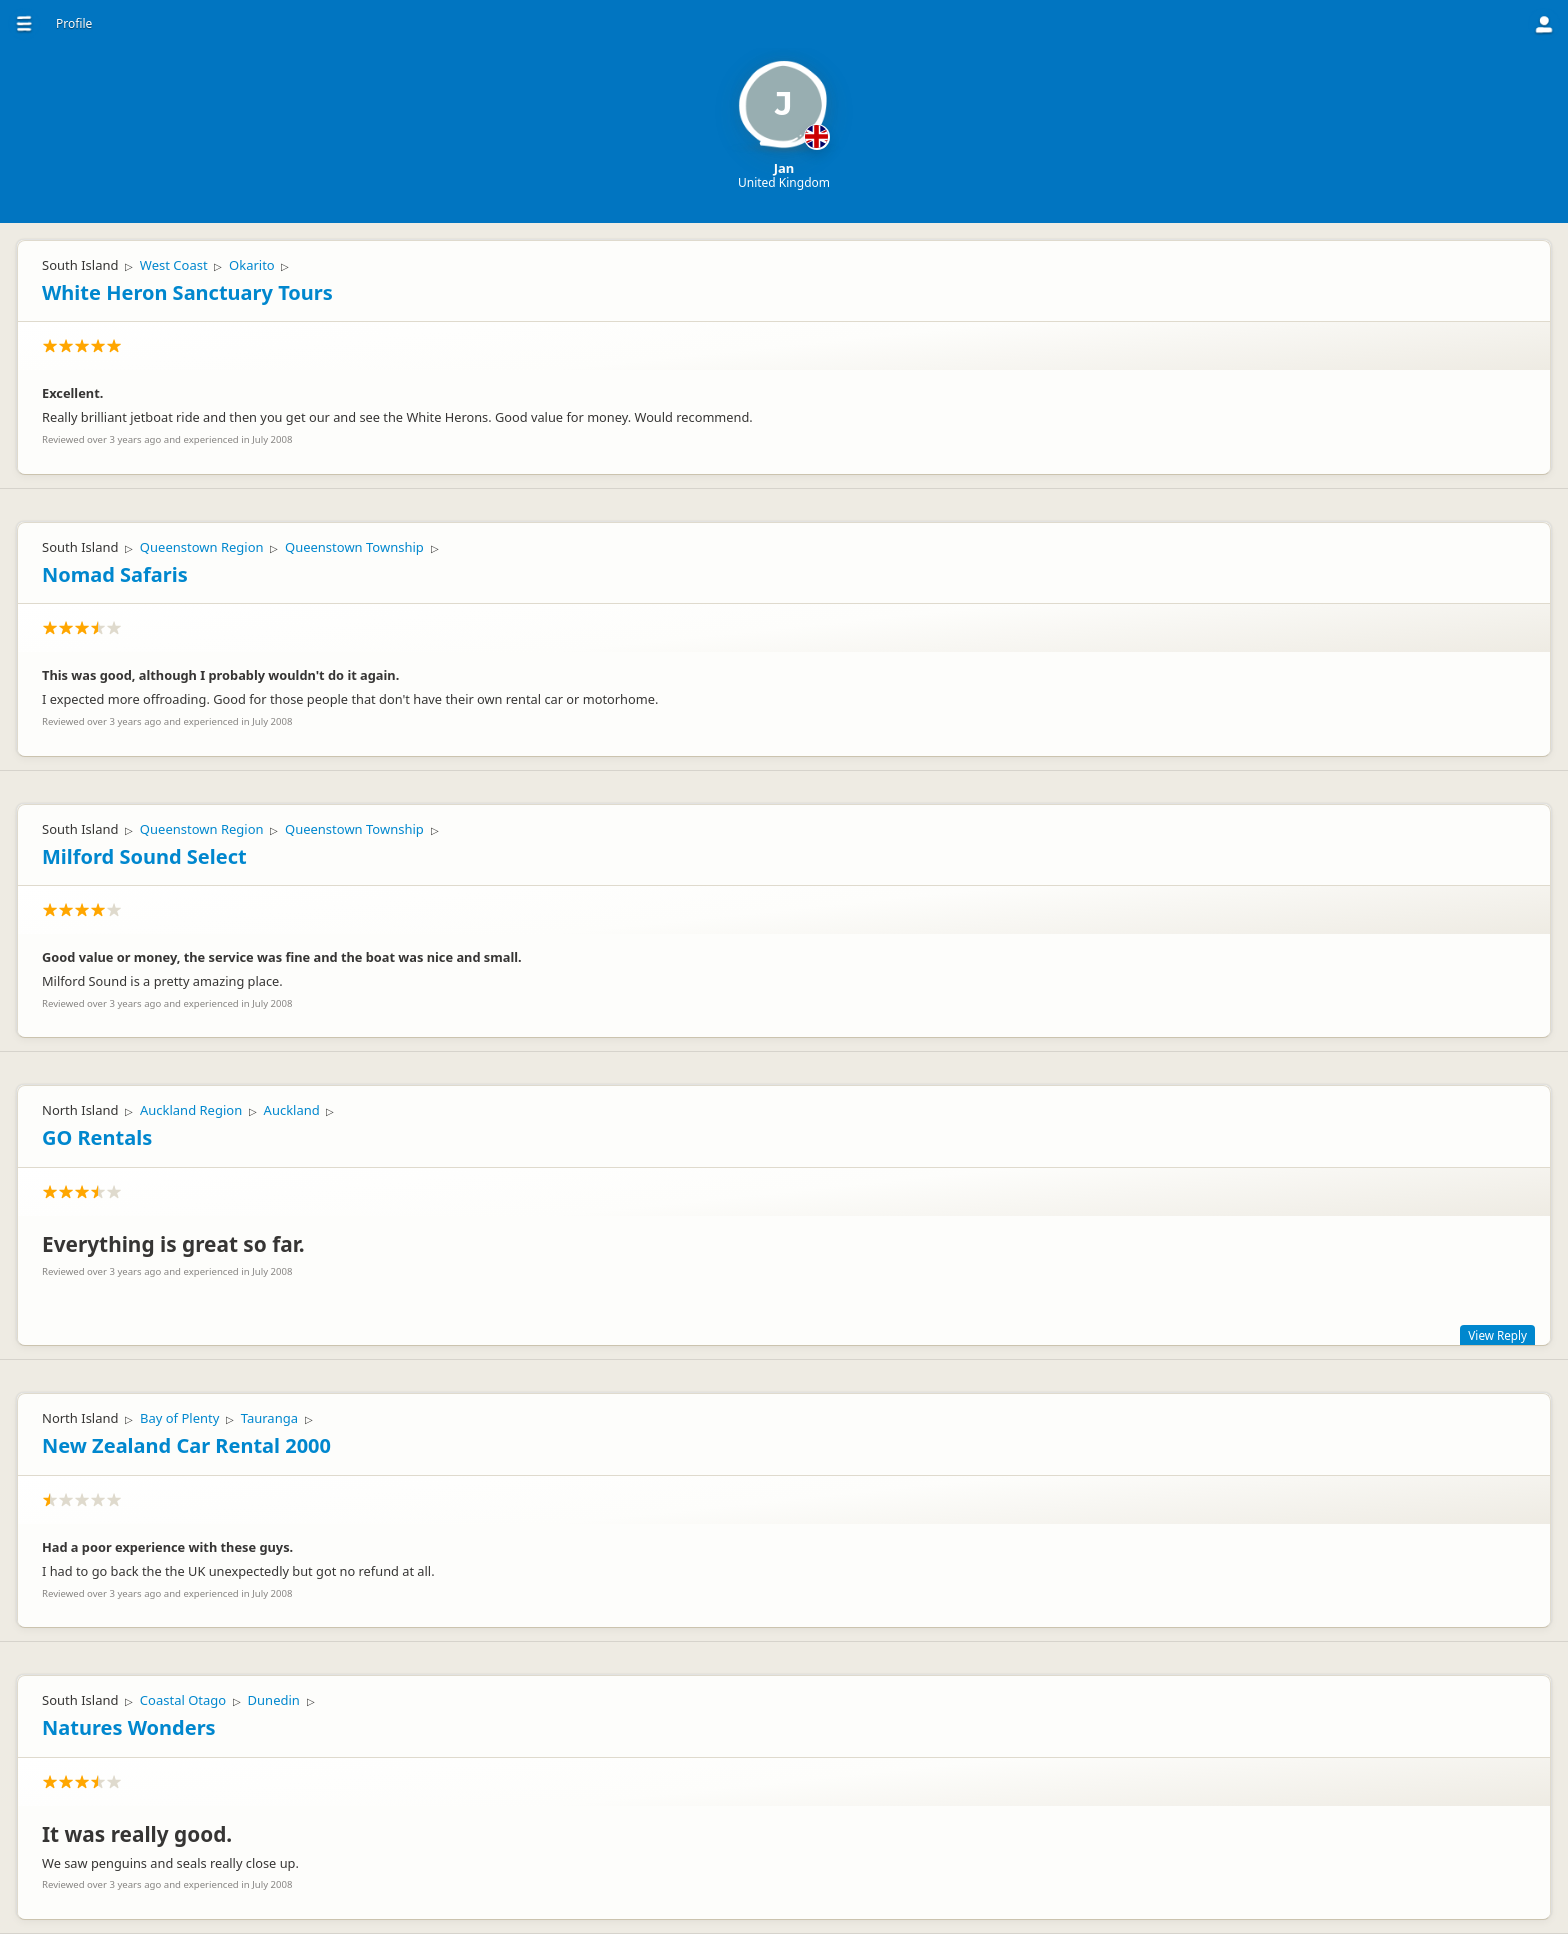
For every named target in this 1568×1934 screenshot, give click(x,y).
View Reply (1497, 1335)
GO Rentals (97, 1137)
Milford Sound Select (144, 856)
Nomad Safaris (115, 574)
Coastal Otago (183, 1700)
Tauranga (269, 1418)
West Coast (174, 265)
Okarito (252, 265)
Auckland (292, 1110)
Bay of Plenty (179, 1418)
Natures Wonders (129, 1727)
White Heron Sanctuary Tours (187, 292)
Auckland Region (191, 1110)
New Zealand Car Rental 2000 (186, 1445)
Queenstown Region (202, 547)
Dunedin (274, 1700)
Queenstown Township (354, 547)
